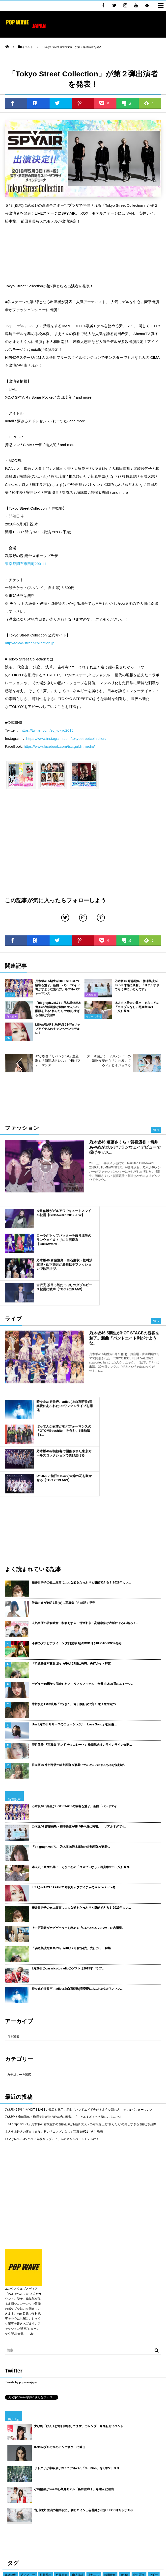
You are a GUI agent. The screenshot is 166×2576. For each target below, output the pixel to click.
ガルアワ (114, 2522)
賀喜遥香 (105, 2500)
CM (85, 2522)
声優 (91, 2471)
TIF (52, 2522)
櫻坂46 (25, 2486)
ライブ (33, 2529)
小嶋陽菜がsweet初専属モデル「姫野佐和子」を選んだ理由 (74, 2372)
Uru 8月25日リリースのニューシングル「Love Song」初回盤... (74, 1607)
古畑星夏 (10, 2486)
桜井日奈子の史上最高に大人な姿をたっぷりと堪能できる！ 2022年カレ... (81, 1465)
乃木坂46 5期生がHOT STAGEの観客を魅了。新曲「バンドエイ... (75, 1689)
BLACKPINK (120, 2493)
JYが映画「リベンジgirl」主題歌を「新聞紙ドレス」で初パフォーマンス (57, 1060)
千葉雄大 (10, 2479)
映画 (62, 2522)
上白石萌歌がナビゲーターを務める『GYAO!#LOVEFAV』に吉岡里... (78, 1810)
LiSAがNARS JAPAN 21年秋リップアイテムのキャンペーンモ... (75, 1770)
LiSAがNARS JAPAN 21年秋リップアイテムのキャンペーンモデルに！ (52, 2021)
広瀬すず (110, 2464)
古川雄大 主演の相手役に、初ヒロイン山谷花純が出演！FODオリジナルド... (85, 2393)
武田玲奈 (110, 2457)
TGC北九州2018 (83, 2486)
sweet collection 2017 (120, 2471)
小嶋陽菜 (10, 2464)
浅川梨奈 (145, 2471)
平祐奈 (25, 2522)
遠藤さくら (41, 2486)
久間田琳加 (12, 2514)
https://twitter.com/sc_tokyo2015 (47, 730)
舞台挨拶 (98, 2522)
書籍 (91, 2529)
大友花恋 (10, 2471)
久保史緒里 (76, 2471)
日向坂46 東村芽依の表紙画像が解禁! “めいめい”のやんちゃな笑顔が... (79, 1647)
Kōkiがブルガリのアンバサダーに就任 (59, 2330)
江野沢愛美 (44, 2471)
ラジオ (152, 2479)
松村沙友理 (106, 2514)
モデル (119, 2500)
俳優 (43, 2514)
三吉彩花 (133, 2507)
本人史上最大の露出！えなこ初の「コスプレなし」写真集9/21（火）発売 (81, 1750)
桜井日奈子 (61, 2486)
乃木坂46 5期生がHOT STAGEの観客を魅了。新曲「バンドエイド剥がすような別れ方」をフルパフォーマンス (79, 1992)
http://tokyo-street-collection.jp (29, 643)
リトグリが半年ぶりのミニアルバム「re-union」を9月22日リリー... (79, 2351)
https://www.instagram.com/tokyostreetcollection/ (66, 738)
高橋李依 (10, 2457)
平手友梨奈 (79, 2479)
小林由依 (94, 2457)
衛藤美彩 (45, 2479)
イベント (10, 2522)
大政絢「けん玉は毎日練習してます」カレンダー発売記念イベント (78, 2309)
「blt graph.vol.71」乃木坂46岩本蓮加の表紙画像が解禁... (71, 1729)
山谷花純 (77, 2457)
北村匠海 (139, 2457)
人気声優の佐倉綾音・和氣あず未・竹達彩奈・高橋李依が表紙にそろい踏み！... (85, 1505)
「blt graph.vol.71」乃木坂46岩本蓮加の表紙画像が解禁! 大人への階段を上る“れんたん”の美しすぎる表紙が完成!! (80, 2007)
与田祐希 (26, 2493)
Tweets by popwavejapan (21, 2265)
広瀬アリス (28, 2479)
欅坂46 (9, 2529)
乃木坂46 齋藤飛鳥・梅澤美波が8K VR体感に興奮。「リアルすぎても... (79, 1709)
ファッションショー (112, 2529)
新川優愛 (150, 2500)
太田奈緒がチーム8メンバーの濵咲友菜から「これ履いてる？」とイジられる (109, 1060)
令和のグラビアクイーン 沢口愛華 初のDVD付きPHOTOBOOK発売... (78, 1526)
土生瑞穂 (137, 2514)
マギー (153, 2457)
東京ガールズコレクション (142, 2522)
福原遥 (25, 2464)
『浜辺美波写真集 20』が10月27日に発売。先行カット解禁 (71, 1546)
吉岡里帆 (70, 2500)
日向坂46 (153, 2514)
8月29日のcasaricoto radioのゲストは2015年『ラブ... (68, 1851)
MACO (70, 2464)
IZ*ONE (139, 2493)
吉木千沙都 (121, 2486)
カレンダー (87, 2500)
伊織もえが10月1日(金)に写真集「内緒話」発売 (63, 1485)
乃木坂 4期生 (45, 2493)
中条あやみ (116, 2507)
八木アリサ (28, 2457)
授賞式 (122, 2514)
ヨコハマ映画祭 (133, 2479)
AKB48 (54, 2500)
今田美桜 (10, 2500)
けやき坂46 (87, 2514)
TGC (81, 2529)
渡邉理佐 (29, 2514)
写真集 (74, 2522)
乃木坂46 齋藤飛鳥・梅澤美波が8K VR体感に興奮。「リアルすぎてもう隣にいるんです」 (65, 1999)
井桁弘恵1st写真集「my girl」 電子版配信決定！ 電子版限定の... (75, 1586)
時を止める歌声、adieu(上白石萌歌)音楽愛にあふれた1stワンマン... (77, 1871)
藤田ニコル (146, 2464)
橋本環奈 (61, 2479)
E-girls (60, 2471)
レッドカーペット (92, 2507)
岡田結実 (96, 2479)
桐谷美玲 (10, 2493)
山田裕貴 (88, 2493)
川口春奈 (113, 2479)
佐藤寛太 (61, 2457)
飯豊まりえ (151, 2507)
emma (124, 2457)
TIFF (73, 2507)
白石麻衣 (40, 2522)
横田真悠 (26, 2471)
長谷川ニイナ (13, 2507)
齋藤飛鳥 (56, 2514)
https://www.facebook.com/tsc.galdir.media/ (59, 746)
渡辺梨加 (56, 2464)
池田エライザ (142, 2486)
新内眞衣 (40, 2464)
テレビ (152, 2493)
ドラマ (70, 2514)
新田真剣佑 (128, 2464)
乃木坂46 (48, 2529)
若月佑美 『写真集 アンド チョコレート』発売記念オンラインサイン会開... (82, 1627)
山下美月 (104, 2486)
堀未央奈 (26, 2500)
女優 (21, 2529)
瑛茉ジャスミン (90, 2464)
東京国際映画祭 (55, 2507)
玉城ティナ (34, 2507)
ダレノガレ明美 (68, 2493)
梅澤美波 (134, 2500)
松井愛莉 (45, 2457)
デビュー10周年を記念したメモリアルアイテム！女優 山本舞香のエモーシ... (83, 1566)
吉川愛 (103, 2493)
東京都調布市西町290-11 (25, 564)
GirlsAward (66, 2529)
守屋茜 (41, 2500)
